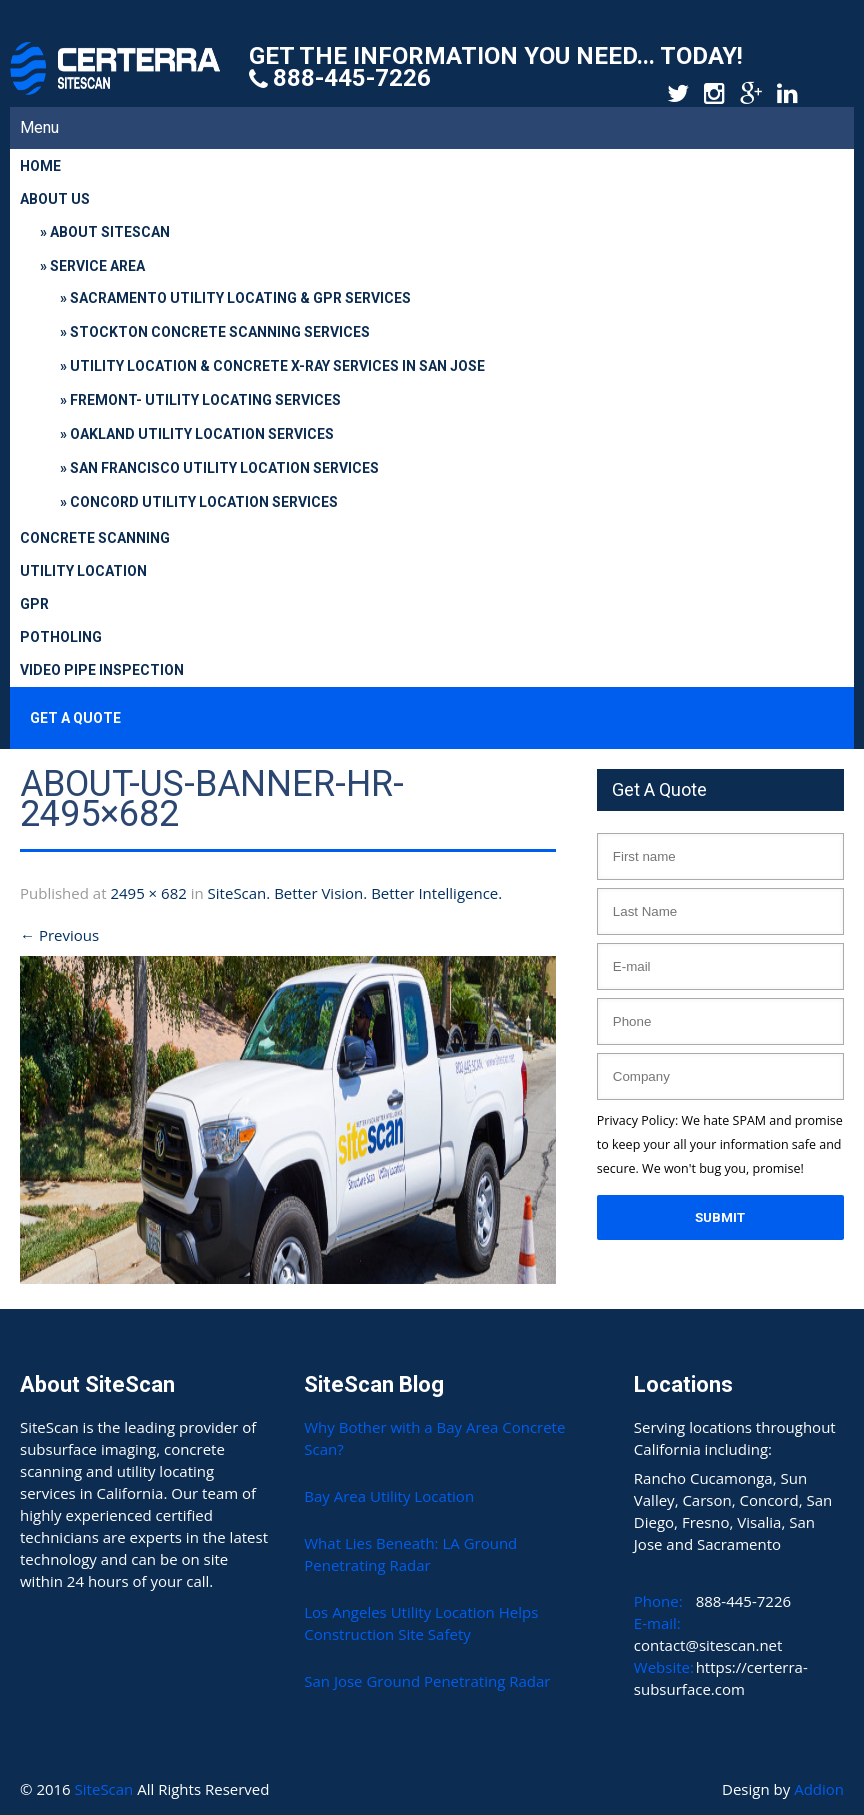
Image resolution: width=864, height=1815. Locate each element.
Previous (59, 935)
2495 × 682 (148, 893)
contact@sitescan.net (708, 1645)
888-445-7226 (352, 78)
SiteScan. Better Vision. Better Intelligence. (355, 893)
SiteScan (106, 1789)
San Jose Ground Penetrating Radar (427, 1681)
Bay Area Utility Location (389, 1496)
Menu (39, 127)
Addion (819, 1789)
